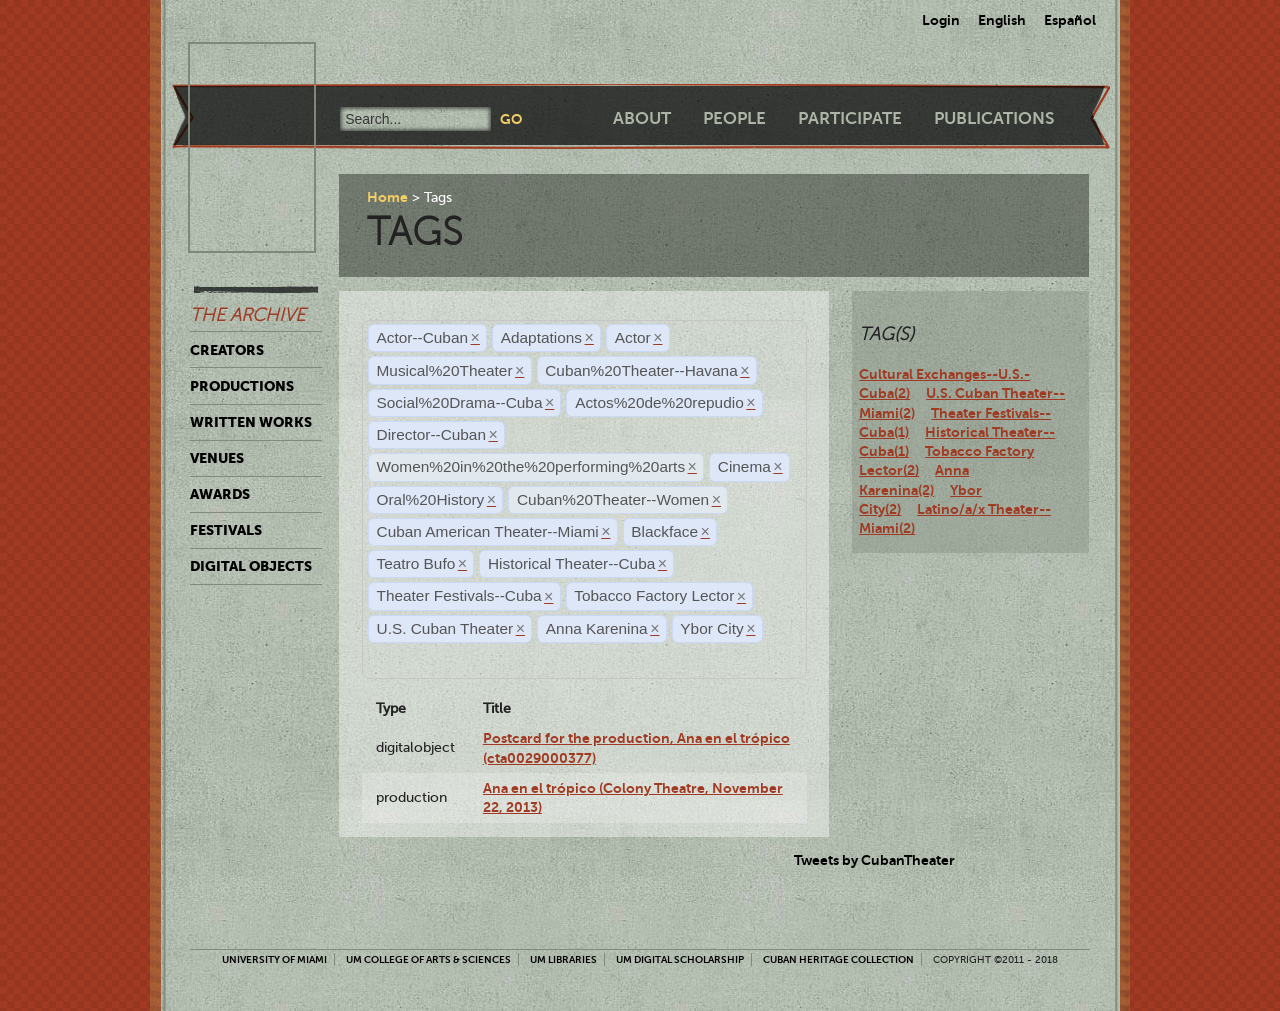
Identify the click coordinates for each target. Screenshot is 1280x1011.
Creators (227, 350)
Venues (217, 458)
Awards (220, 494)
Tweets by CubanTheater (874, 860)
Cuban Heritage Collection (838, 959)
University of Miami (274, 959)
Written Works (251, 422)
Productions (242, 386)
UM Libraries (563, 959)
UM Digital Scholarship (680, 959)
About (642, 118)
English (1002, 20)
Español (1070, 20)
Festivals (226, 530)
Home (387, 197)
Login (941, 20)
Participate (850, 118)
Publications (994, 118)
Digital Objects (251, 566)
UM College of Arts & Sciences (428, 959)
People (734, 118)
